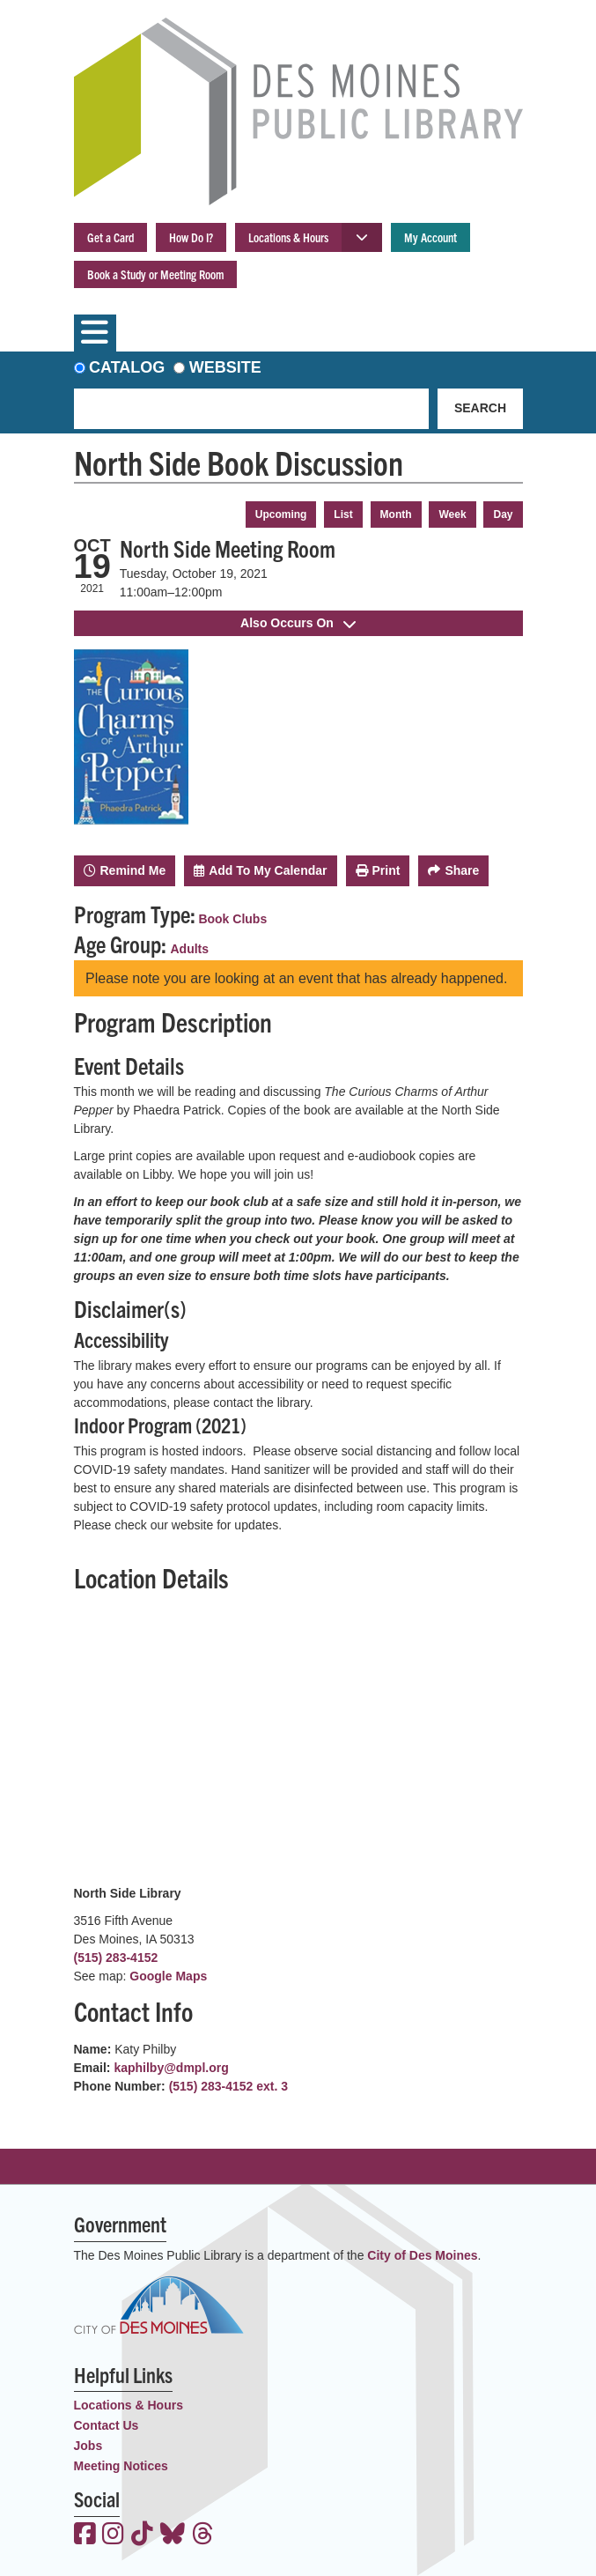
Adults (190, 949)
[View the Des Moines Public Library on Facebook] (85, 2535)
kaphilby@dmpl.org (171, 2068)
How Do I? (191, 237)
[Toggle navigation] (95, 333)
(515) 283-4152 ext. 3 (228, 2086)
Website (225, 367)
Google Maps (168, 1976)
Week (452, 514)
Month (396, 514)
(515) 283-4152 (116, 1958)
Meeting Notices (121, 2466)
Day (502, 514)
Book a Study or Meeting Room (155, 274)
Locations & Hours (288, 237)
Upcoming (281, 514)
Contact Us (106, 2425)
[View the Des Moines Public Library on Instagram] (113, 2535)
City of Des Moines (422, 2255)
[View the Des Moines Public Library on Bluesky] (172, 2535)
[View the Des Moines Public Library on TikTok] (142, 2535)
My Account (430, 237)
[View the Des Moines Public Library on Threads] (203, 2535)
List (343, 514)
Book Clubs (232, 919)
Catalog (127, 367)
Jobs (88, 2446)
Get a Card (110, 237)
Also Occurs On (298, 623)
